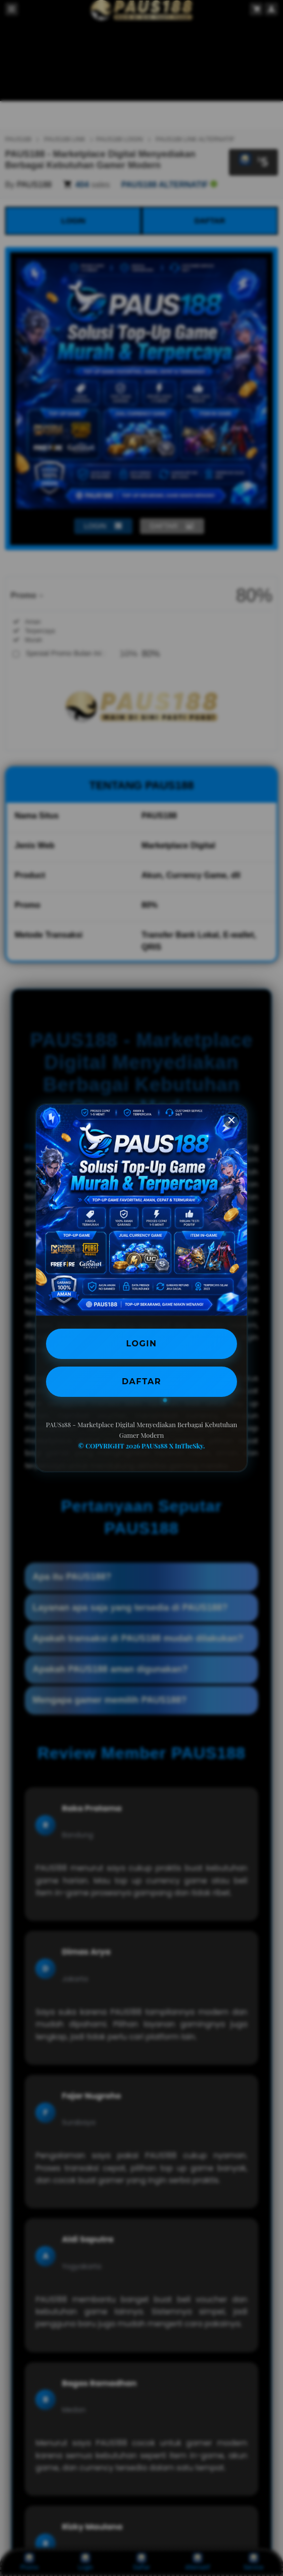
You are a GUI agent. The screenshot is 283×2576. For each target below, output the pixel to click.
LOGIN (141, 1343)
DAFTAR (141, 1381)
